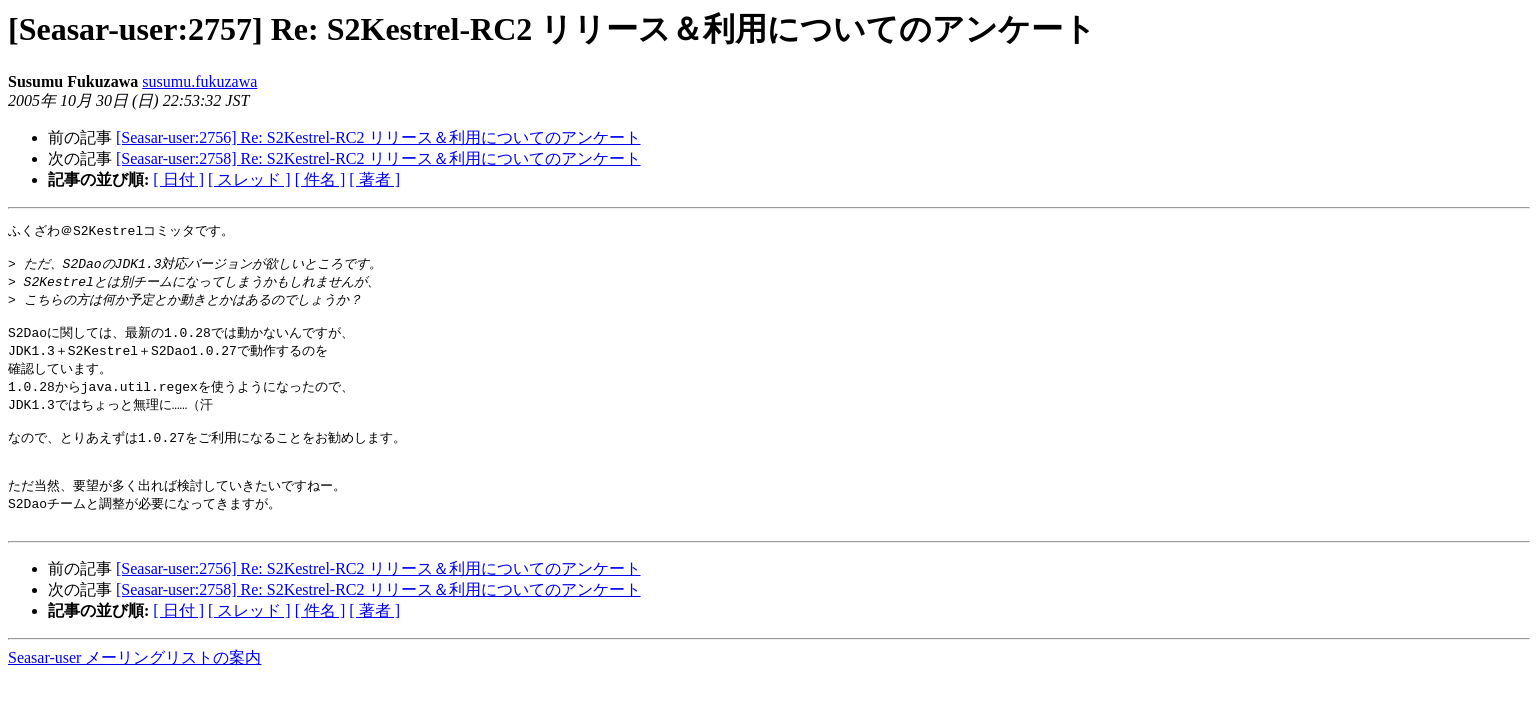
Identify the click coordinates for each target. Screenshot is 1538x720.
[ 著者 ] (374, 179)
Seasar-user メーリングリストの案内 (134, 687)
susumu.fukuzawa (199, 81)
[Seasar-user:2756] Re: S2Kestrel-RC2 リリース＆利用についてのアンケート (378, 137)
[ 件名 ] (320, 179)
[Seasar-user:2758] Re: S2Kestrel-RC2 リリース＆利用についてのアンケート (378, 158)
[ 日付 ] (178, 179)
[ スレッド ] (249, 179)
